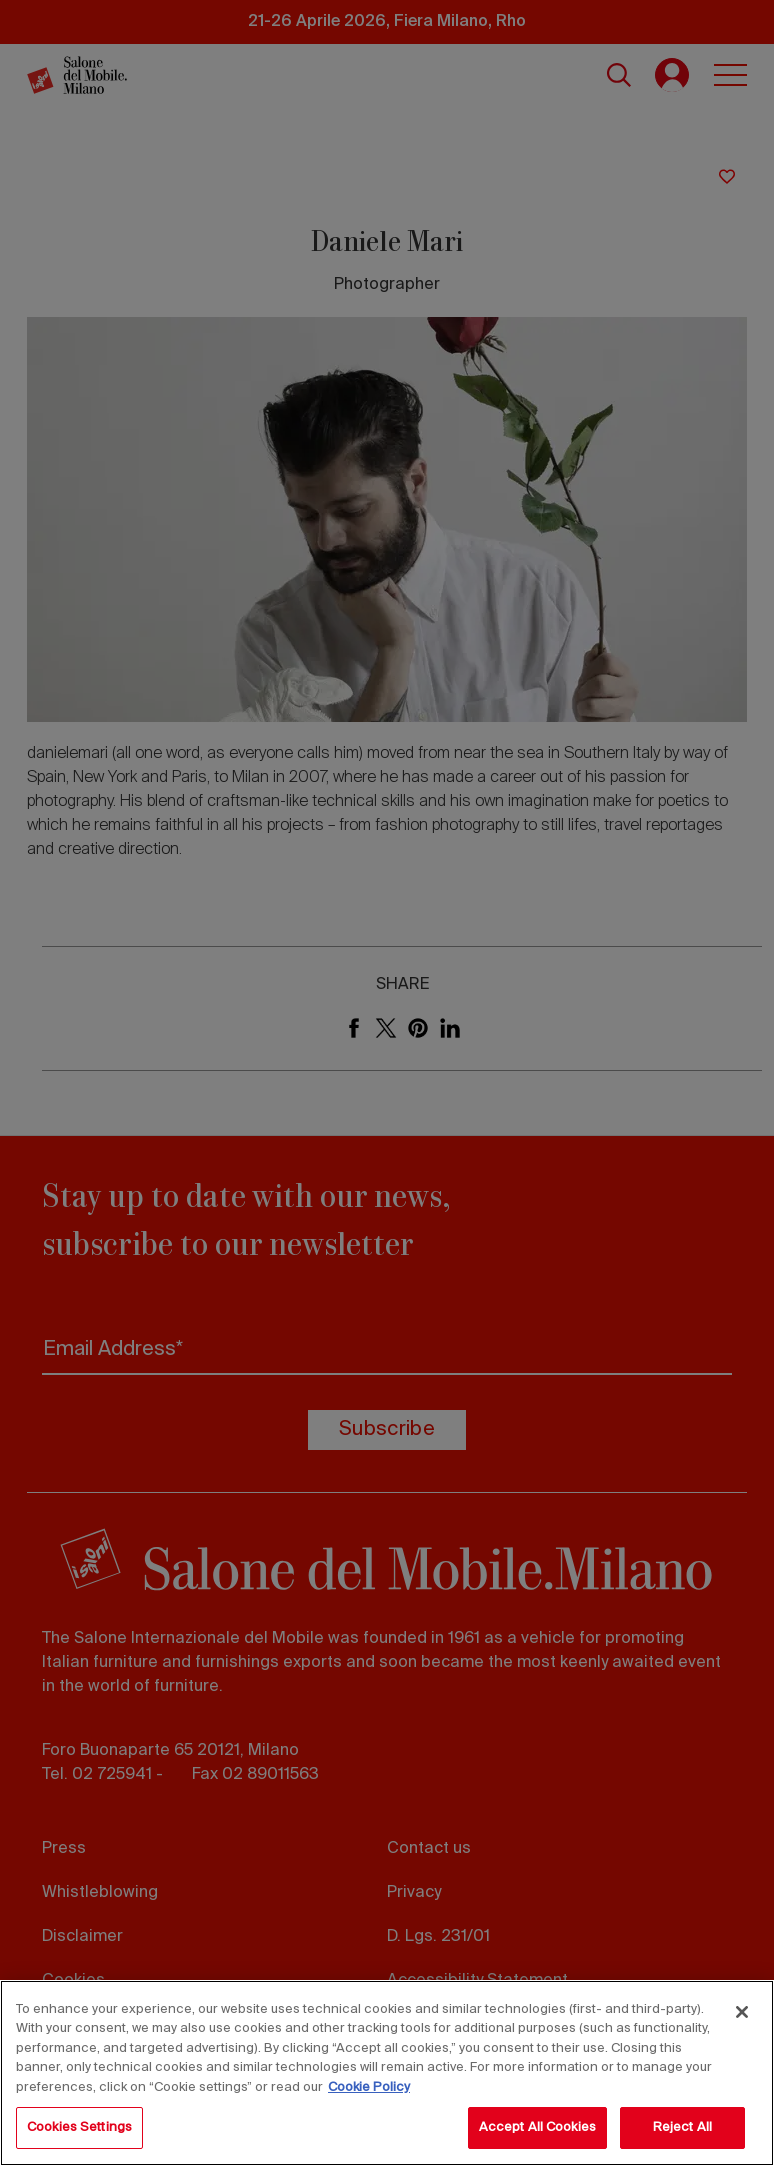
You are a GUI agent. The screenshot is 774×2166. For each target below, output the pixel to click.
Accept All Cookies (537, 2127)
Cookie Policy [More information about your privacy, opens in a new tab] (369, 2087)
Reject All (682, 2127)
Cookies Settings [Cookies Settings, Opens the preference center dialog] (79, 2127)
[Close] (742, 2012)
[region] (387, 2073)
